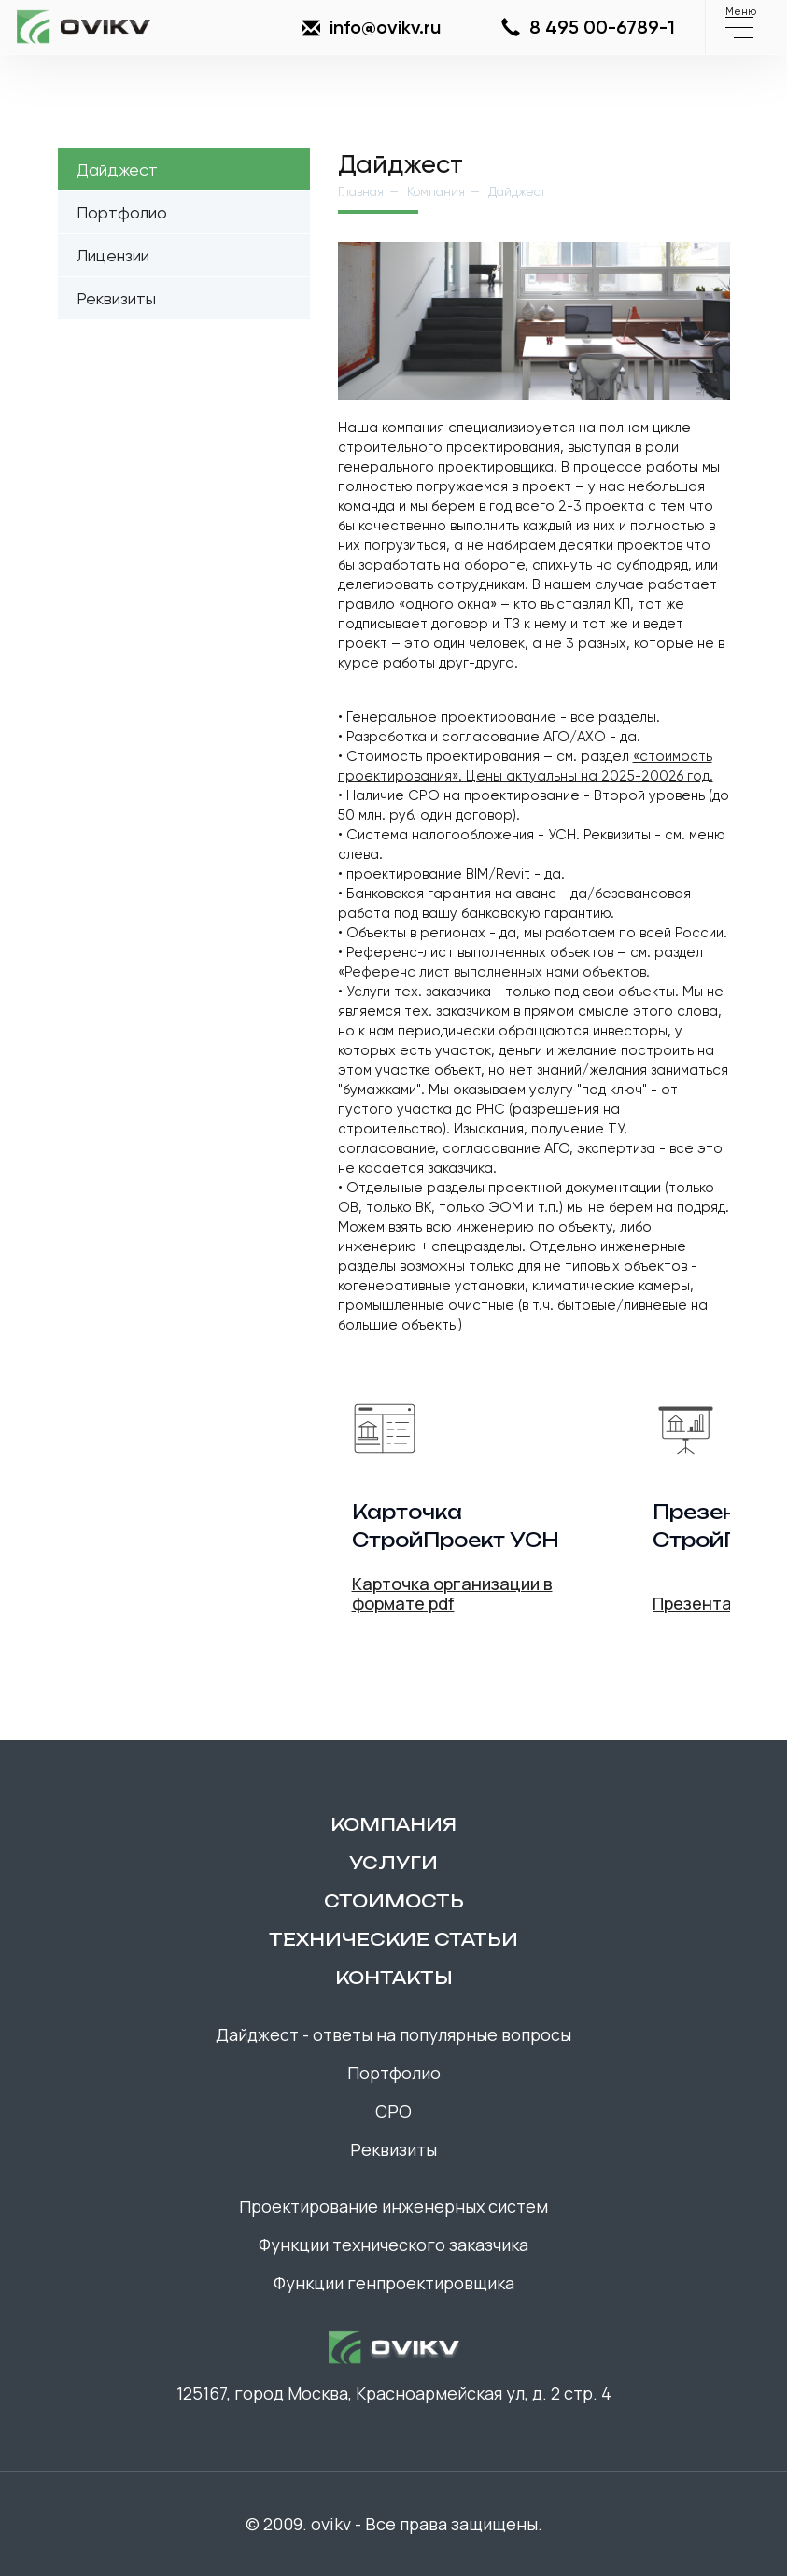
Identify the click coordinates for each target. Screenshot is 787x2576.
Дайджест (117, 169)
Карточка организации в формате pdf (452, 1593)
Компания (436, 192)
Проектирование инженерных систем (393, 2206)
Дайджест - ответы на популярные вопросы (393, 2034)
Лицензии (113, 255)
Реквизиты (116, 298)
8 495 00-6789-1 (588, 27)
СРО (393, 2111)
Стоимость (394, 1901)
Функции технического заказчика (393, 2244)
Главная (361, 192)
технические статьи (393, 1939)
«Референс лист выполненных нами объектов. (494, 972)
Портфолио (122, 212)
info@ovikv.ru (371, 27)
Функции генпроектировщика (394, 2283)
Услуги (393, 1862)
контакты (394, 1977)
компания (393, 1824)
